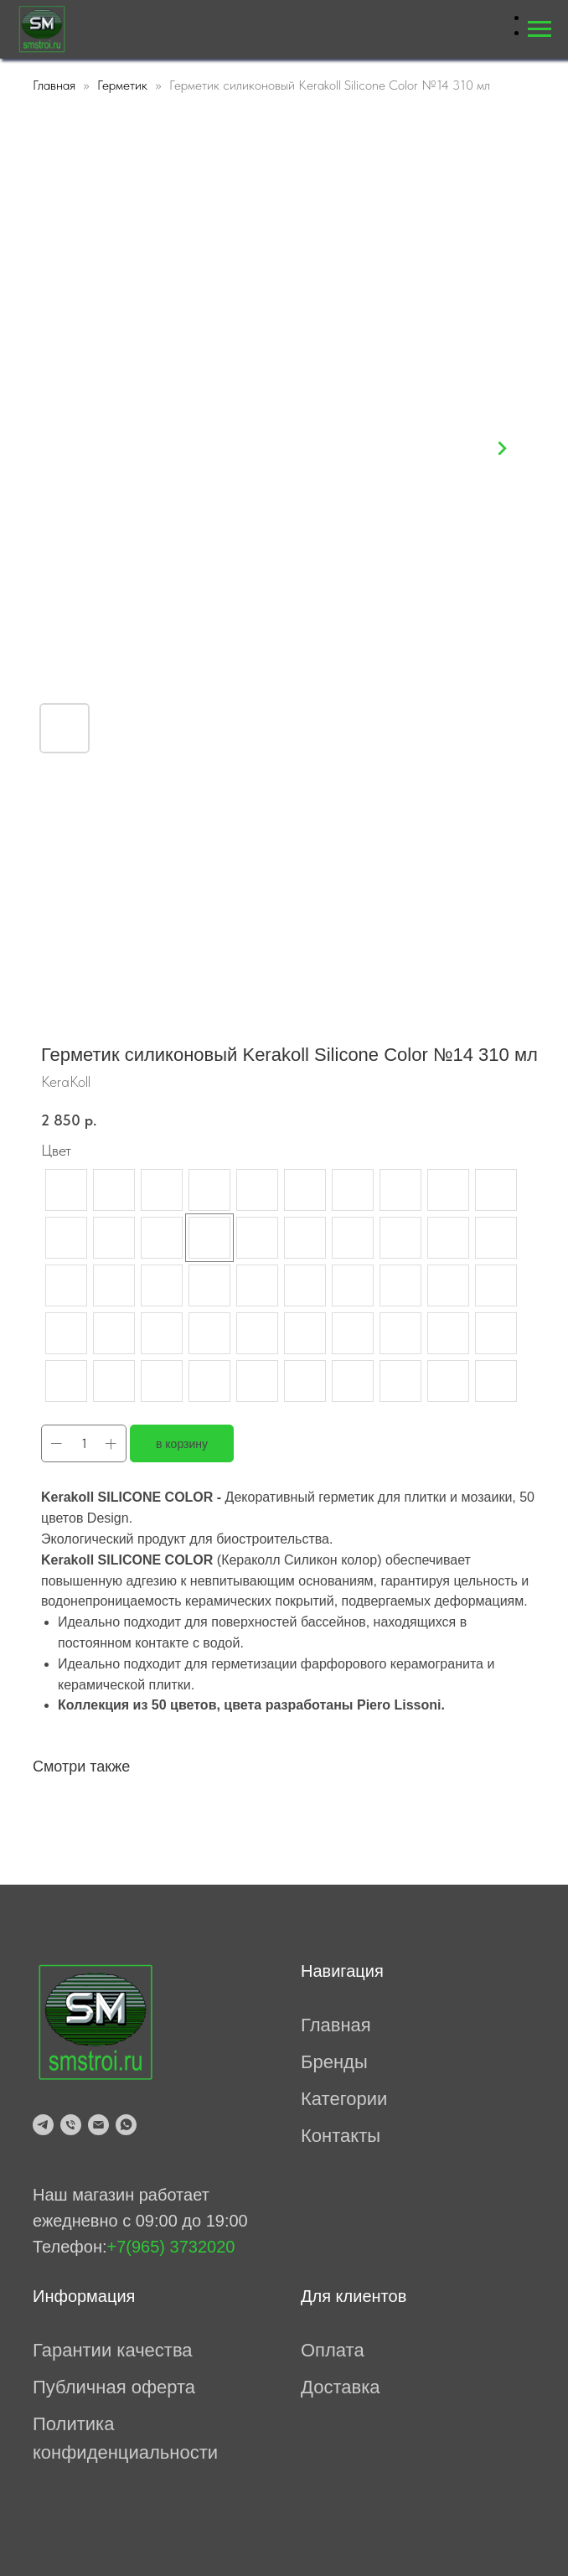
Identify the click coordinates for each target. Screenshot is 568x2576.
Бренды (334, 2061)
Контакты (340, 2135)
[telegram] (43, 2124)
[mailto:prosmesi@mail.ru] (98, 2124)
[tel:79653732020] (70, 2124)
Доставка (340, 2387)
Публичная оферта (114, 2387)
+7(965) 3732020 (171, 2246)
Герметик (122, 85)
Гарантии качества (113, 2350)
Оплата (332, 2350)
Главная (54, 85)
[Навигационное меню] (539, 29)
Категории (344, 2098)
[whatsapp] (126, 2124)
